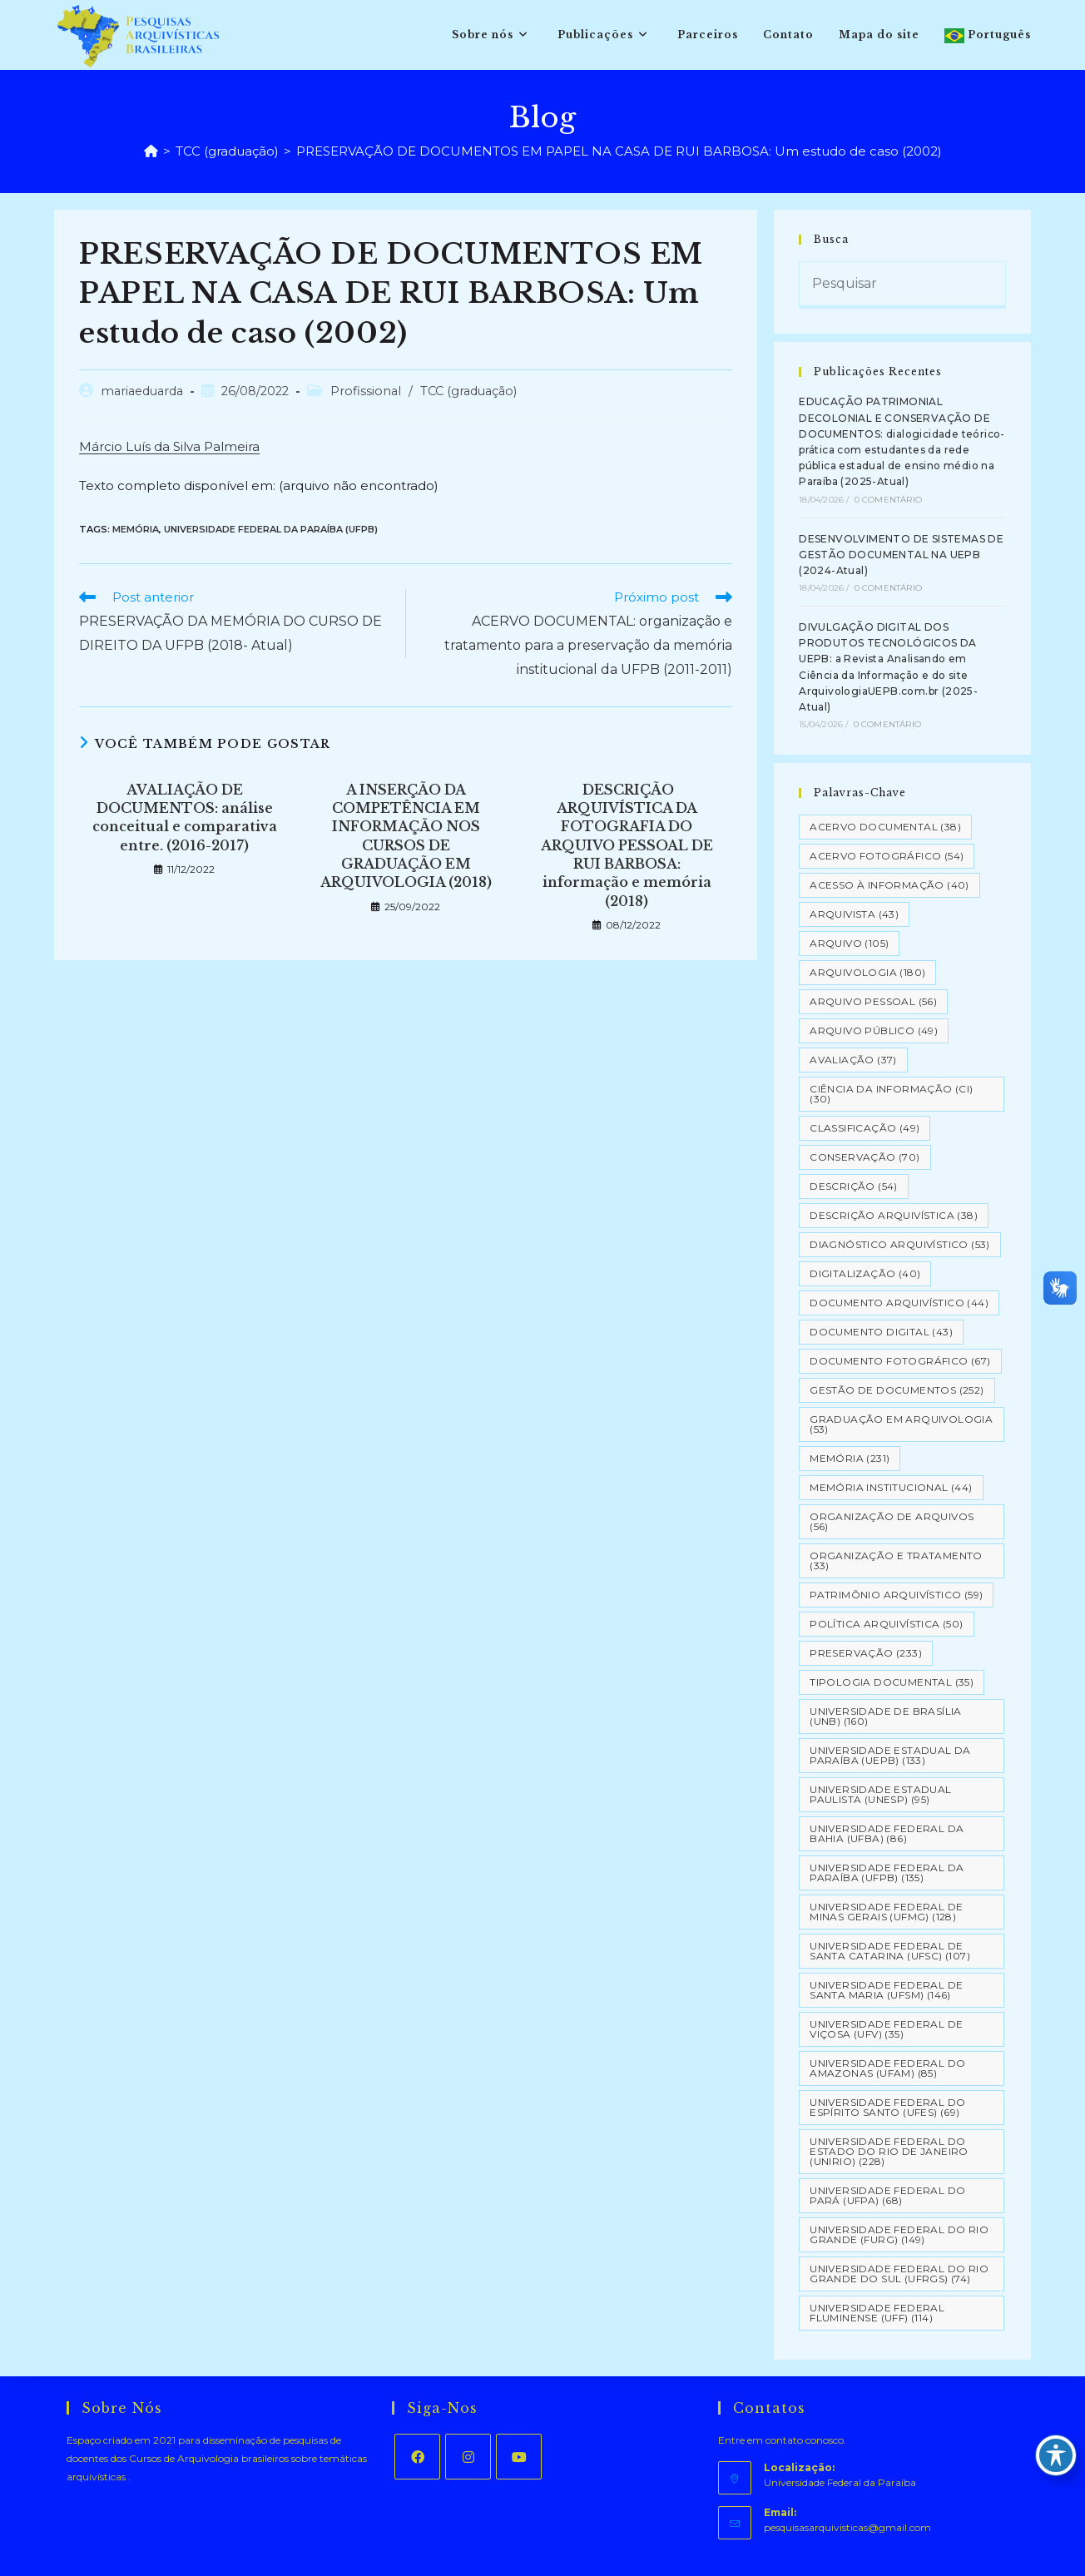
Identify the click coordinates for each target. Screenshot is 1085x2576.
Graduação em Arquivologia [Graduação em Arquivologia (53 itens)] (901, 1424)
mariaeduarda (142, 391)
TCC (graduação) (468, 391)
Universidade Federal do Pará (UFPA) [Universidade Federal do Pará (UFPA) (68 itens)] (887, 2195)
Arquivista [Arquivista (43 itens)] (854, 914)
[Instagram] (468, 2456)
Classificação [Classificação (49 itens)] (864, 1128)
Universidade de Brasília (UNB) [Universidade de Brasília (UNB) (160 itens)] (886, 1716)
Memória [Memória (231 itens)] (849, 1458)
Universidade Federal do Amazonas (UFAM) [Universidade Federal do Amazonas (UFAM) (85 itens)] (887, 2068)
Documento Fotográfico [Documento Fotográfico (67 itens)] (900, 1361)
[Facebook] (417, 2456)
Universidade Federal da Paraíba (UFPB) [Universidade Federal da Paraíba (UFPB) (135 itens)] (887, 1872)
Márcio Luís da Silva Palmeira (169, 446)
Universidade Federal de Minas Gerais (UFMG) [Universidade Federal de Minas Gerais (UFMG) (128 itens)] (886, 1911)
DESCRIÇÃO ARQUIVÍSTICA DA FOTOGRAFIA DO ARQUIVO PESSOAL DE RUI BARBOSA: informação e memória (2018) (627, 845)
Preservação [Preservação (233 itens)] (866, 1653)
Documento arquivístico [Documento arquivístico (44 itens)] (899, 1302)
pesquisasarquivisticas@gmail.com (847, 2527)
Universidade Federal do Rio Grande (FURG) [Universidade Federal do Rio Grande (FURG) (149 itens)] (899, 2234)
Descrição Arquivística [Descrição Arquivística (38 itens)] (894, 1215)
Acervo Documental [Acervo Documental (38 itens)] (885, 826)
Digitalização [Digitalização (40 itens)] (865, 1273)
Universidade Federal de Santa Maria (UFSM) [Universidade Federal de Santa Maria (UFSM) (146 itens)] (886, 1990)
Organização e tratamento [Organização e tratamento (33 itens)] (896, 1560)
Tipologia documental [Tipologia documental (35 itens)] (892, 1682)
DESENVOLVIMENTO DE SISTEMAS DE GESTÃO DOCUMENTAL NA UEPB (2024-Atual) (901, 555)
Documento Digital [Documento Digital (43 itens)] (881, 1331)
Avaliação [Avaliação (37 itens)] (853, 1059)
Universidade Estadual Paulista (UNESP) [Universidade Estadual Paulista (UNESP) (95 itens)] (880, 1794)
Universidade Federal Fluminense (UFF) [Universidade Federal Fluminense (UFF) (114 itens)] (877, 2312)
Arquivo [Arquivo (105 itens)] (849, 943)
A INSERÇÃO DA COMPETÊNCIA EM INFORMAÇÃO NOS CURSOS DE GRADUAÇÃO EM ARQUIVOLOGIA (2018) (406, 836)
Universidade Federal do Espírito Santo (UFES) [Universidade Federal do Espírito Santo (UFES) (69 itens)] (887, 2107)
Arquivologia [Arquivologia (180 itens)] (867, 972)
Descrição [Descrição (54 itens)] (854, 1186)
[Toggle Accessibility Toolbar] (1056, 2455)
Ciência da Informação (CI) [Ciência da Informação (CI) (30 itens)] (891, 1093)
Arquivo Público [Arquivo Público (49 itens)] (874, 1030)
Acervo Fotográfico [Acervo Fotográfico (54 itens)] (887, 856)
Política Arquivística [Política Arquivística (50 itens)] (886, 1623)
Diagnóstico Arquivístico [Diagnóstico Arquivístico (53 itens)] (900, 1244)
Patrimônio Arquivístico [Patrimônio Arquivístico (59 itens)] (896, 1594)
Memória (135, 529)
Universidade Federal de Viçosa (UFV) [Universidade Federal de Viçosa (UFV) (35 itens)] (886, 2029)
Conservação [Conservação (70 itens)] (864, 1157)
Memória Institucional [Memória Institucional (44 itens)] (891, 1487)
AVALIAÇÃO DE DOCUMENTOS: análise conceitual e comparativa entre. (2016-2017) (184, 817)
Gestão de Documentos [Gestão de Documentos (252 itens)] (896, 1390)
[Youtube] (519, 2456)
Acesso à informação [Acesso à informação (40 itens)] (889, 885)
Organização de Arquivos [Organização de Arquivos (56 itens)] (892, 1521)
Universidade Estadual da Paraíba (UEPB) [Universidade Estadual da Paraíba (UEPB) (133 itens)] (890, 1755)
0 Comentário (888, 499)
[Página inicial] (151, 151)
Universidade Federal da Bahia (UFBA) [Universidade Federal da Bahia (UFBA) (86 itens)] (887, 1833)
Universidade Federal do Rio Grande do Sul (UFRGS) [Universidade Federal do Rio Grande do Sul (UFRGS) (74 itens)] (899, 2273)
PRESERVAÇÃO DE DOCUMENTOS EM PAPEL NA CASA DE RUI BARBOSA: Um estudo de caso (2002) (619, 151)
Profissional (365, 391)
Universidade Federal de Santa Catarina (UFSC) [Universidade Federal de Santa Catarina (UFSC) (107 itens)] (890, 1950)
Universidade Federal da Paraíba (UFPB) (271, 529)
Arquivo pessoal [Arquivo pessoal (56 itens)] (873, 1001)
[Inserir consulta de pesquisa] (902, 285)
